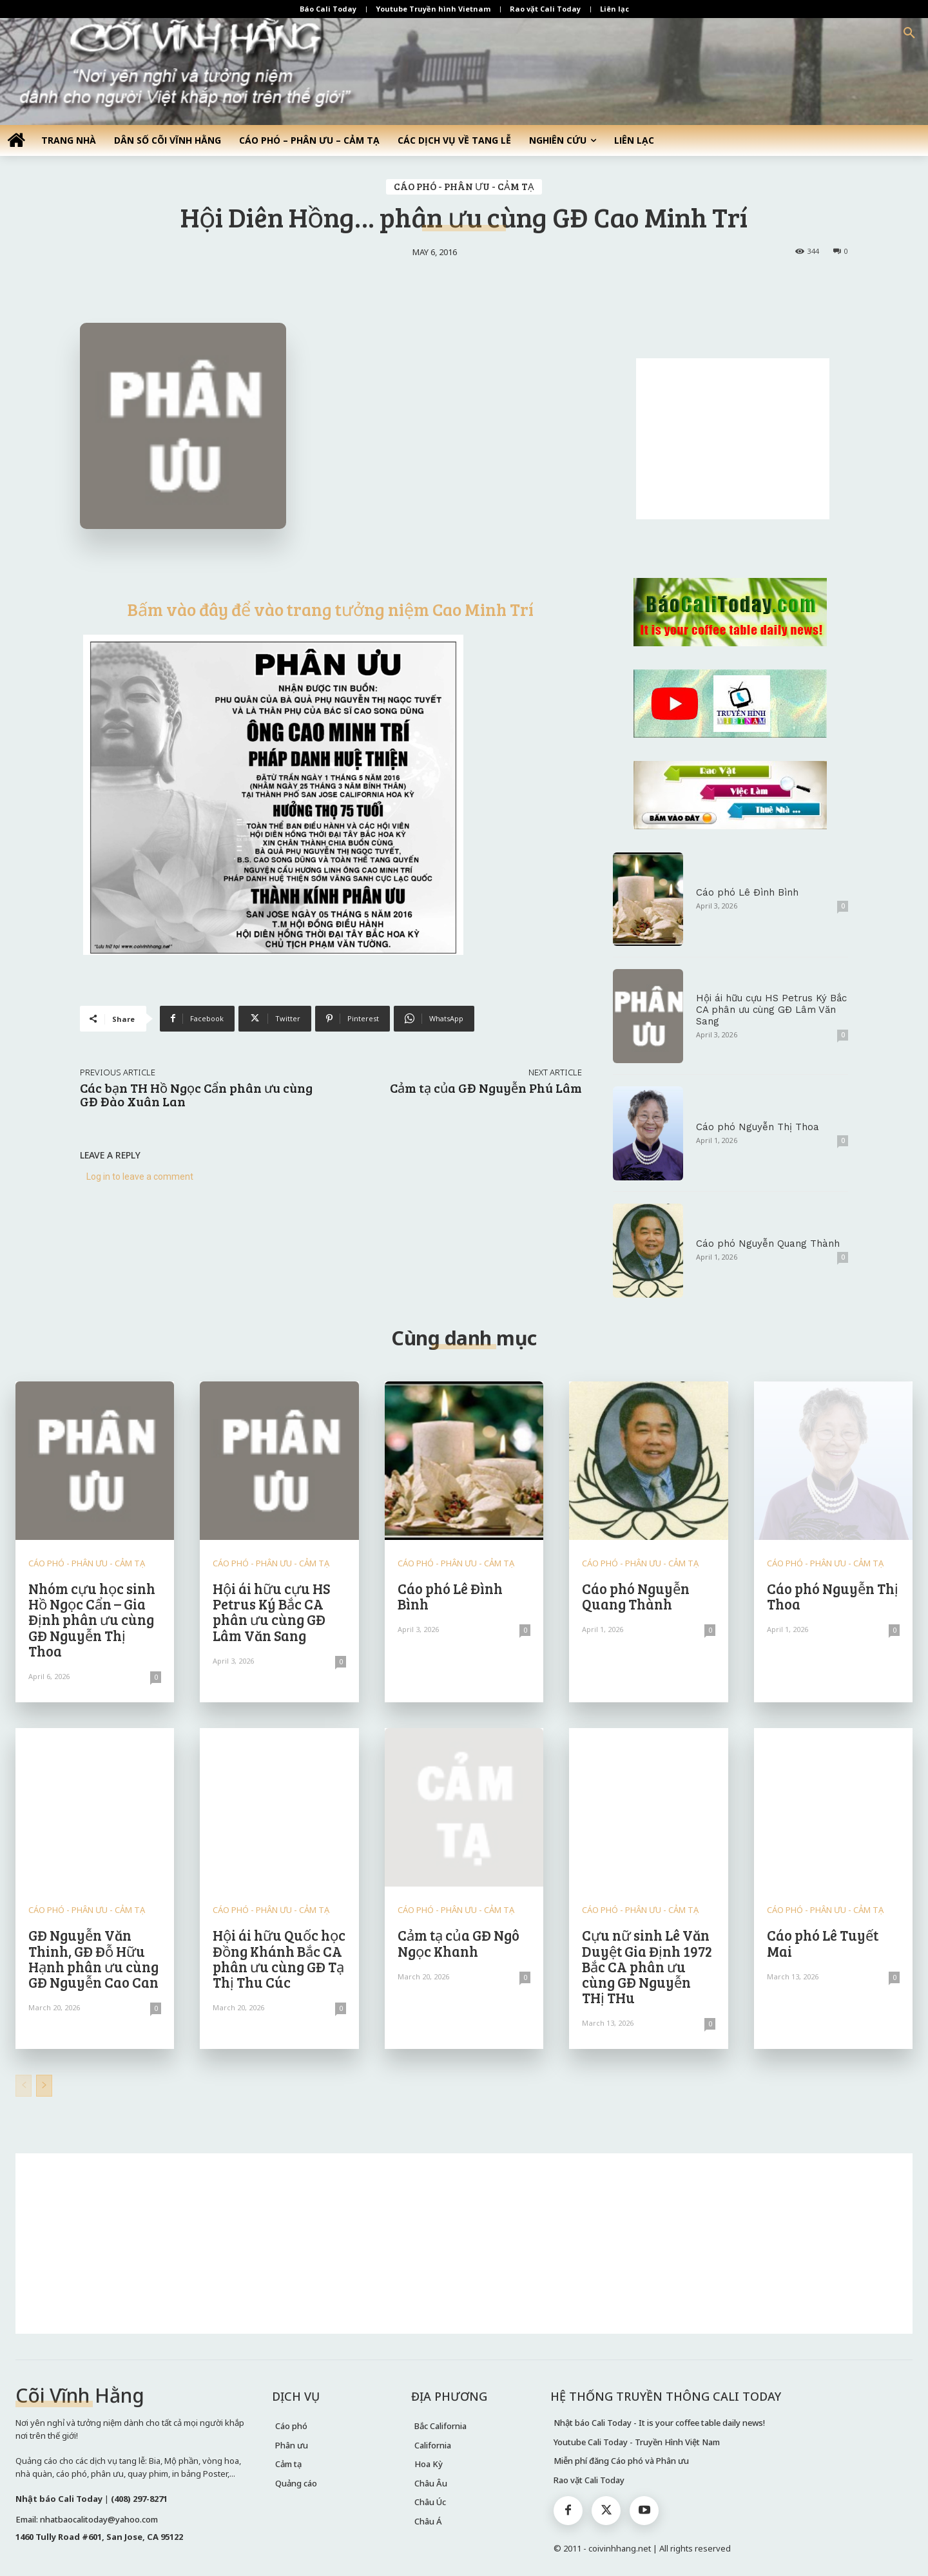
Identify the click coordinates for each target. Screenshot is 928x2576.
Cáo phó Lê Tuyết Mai (822, 1942)
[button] (909, 33)
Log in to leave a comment (139, 1176)
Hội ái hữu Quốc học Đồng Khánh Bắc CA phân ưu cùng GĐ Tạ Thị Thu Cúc (279, 1958)
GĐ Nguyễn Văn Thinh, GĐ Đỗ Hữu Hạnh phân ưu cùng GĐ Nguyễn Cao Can (93, 1958)
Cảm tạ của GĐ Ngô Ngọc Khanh (458, 1942)
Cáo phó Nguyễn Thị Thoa (757, 1127)
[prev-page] (23, 2086)
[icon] (16, 140)
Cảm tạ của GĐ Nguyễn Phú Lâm (486, 1088)
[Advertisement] (732, 438)
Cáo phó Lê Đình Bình (747, 892)
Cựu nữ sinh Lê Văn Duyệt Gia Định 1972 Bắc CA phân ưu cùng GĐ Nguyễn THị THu (647, 1966)
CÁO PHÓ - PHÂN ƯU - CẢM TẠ (464, 187)
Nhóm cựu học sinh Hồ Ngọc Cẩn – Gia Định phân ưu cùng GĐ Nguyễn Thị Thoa (91, 1619)
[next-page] (44, 2086)
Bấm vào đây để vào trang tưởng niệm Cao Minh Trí (331, 609)
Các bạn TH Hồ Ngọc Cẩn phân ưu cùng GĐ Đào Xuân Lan (196, 1094)
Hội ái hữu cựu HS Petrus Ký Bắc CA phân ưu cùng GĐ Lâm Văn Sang (771, 1009)
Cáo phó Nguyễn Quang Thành (768, 1243)
